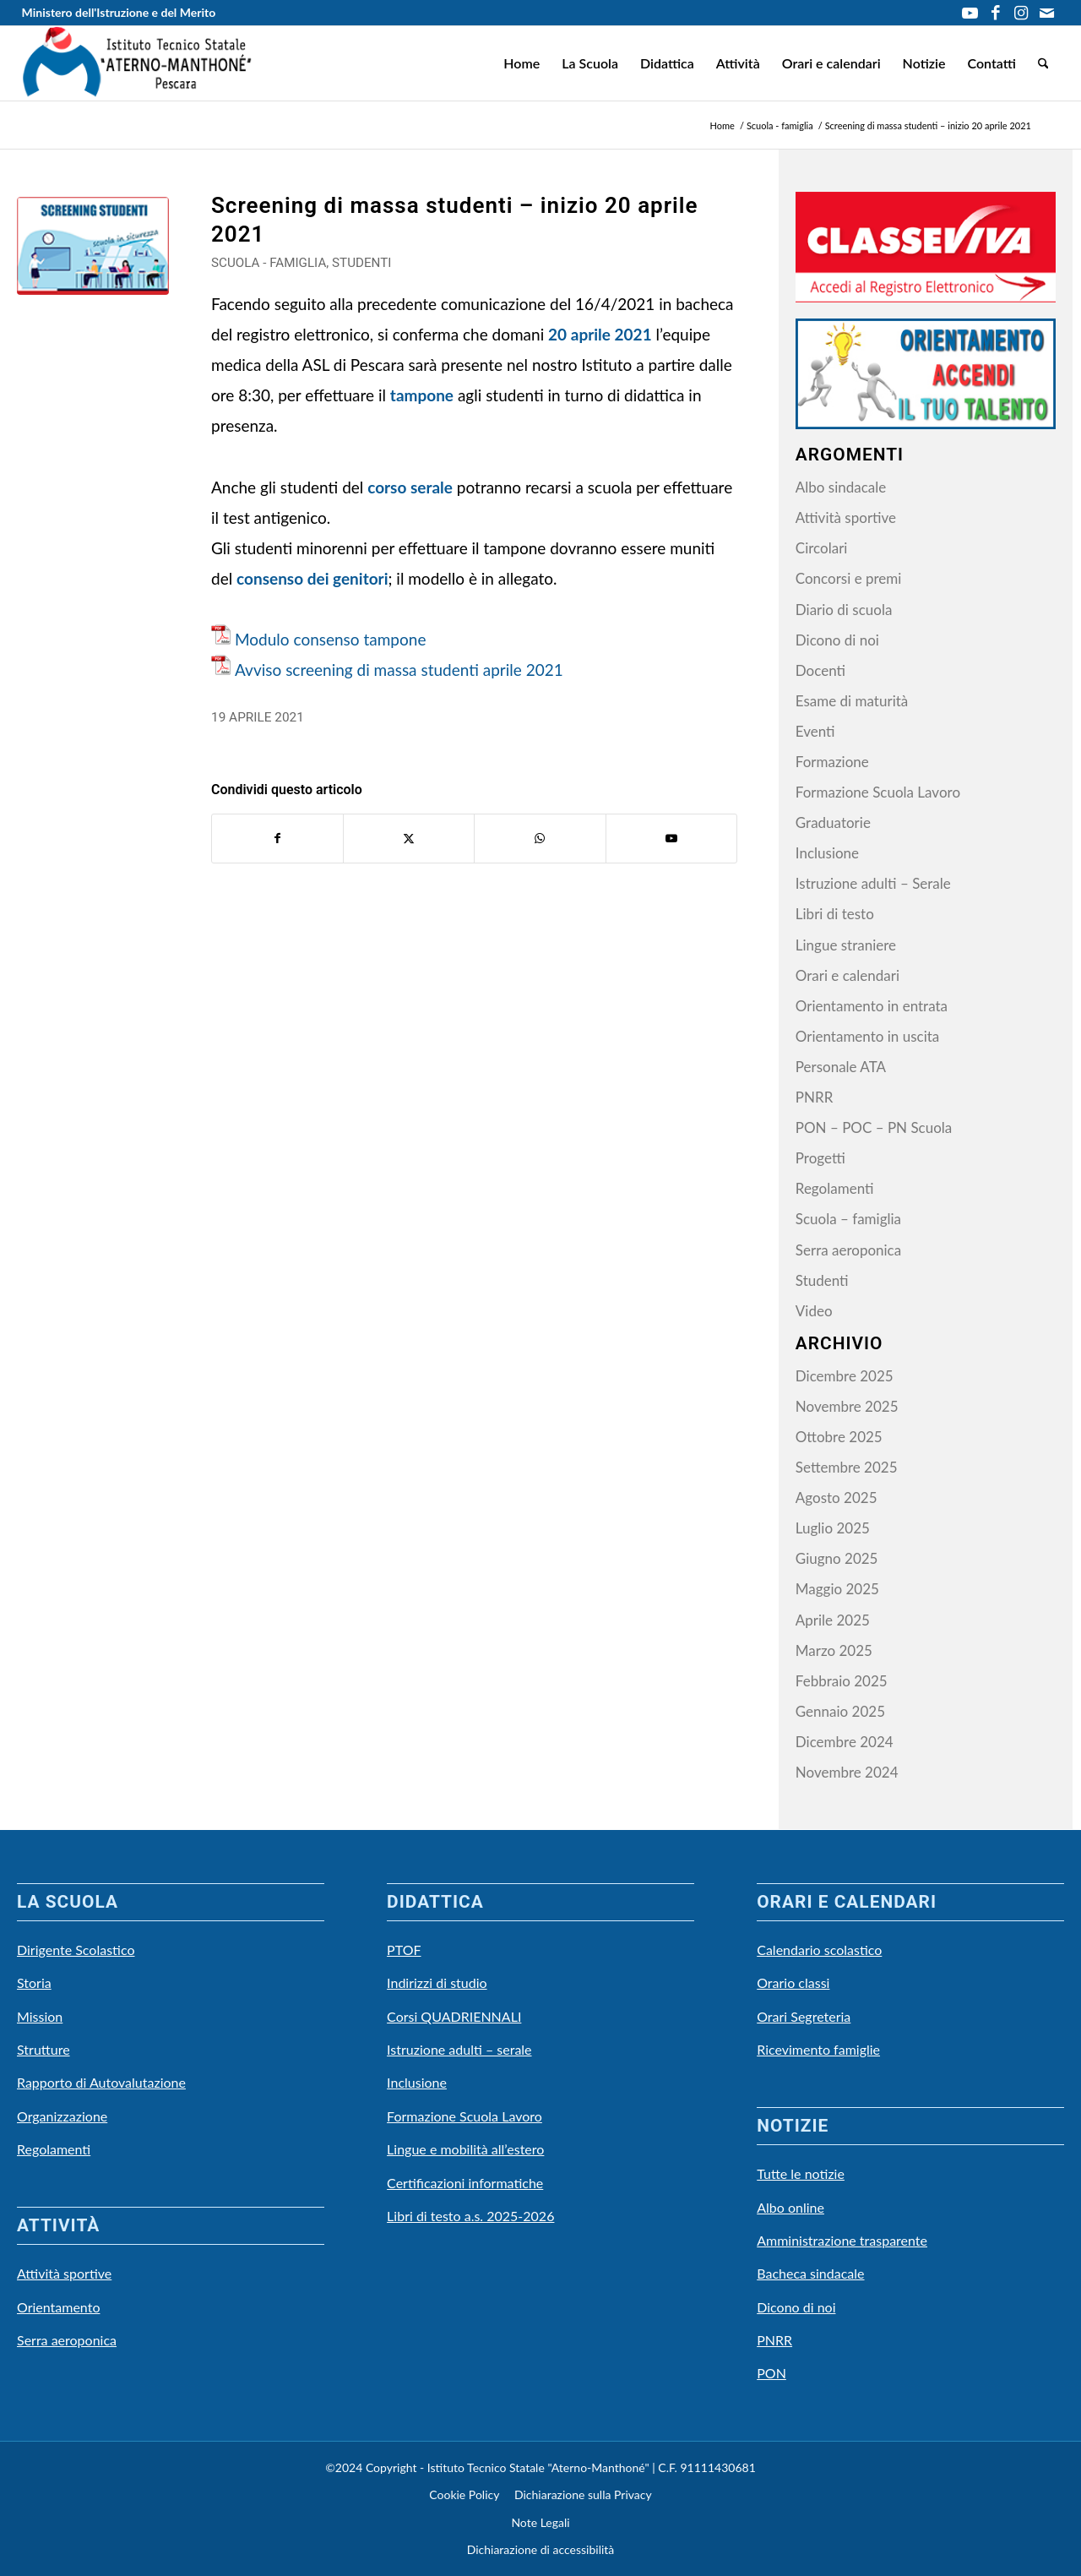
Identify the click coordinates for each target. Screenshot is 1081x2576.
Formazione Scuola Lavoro (878, 792)
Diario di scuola (844, 609)
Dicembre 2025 (845, 1376)
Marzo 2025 (834, 1650)
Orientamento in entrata (872, 1006)
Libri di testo (835, 914)
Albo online (790, 2207)
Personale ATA (841, 1067)
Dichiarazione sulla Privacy (583, 2494)
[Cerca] (1043, 63)
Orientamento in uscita (867, 1036)
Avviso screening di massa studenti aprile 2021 (399, 669)
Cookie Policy (464, 2494)
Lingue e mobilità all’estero (465, 2149)
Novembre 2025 (847, 1406)
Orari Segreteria (803, 2016)
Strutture (43, 2049)
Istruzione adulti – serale (459, 2049)
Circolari (822, 548)
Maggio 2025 (837, 1589)
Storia (34, 1982)
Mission (39, 2016)
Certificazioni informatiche (465, 2183)
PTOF (404, 1950)
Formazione (832, 762)
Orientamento (58, 2307)
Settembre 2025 (847, 1467)
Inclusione (827, 853)
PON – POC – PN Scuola (874, 1127)
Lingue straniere (846, 945)
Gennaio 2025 (840, 1711)
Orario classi (793, 1982)
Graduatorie (833, 822)
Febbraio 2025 (842, 1681)
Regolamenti (835, 1188)
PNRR (815, 1097)
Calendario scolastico (819, 1950)
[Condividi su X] (409, 838)
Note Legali (540, 2522)
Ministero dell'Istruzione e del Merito (119, 12)
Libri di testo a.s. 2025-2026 (470, 2216)
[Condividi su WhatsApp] (540, 838)
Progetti (820, 1158)
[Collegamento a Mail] (1046, 12)
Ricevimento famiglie (818, 2049)
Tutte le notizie (801, 2173)
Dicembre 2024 (845, 1742)
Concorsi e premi (849, 578)
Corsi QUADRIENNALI (454, 2016)
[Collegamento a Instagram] (1020, 12)
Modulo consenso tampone (330, 639)
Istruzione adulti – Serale (873, 883)
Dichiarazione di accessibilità (541, 2549)
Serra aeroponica (848, 1250)
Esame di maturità (852, 701)
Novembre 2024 (847, 1772)
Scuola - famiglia (268, 262)
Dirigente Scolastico (76, 1950)
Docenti (820, 670)
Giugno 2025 (837, 1558)
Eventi (815, 731)
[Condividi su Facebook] (277, 838)
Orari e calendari (847, 975)
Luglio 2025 (833, 1528)
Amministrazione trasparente (842, 2240)
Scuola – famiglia (848, 1219)
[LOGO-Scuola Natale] (137, 63)
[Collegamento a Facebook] (995, 12)
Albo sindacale (841, 487)
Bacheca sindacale (810, 2273)
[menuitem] (521, 63)
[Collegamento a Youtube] (970, 12)
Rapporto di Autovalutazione (101, 2082)
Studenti (361, 262)
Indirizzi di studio (437, 1982)
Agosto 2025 (836, 1497)
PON (771, 2373)
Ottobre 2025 (839, 1437)
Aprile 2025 (833, 1620)
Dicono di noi (837, 640)
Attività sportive (846, 517)
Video (814, 1311)
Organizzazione (62, 2116)
